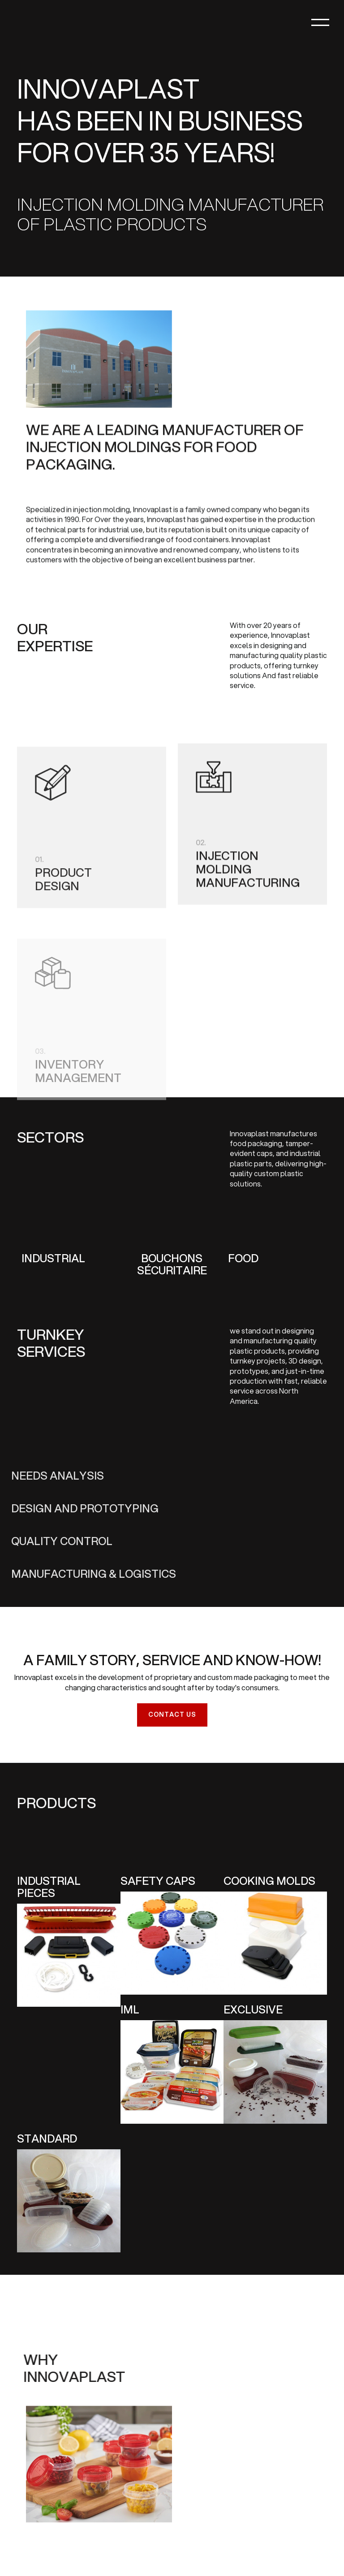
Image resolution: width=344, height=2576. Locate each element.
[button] (295, 22)
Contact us (172, 1714)
